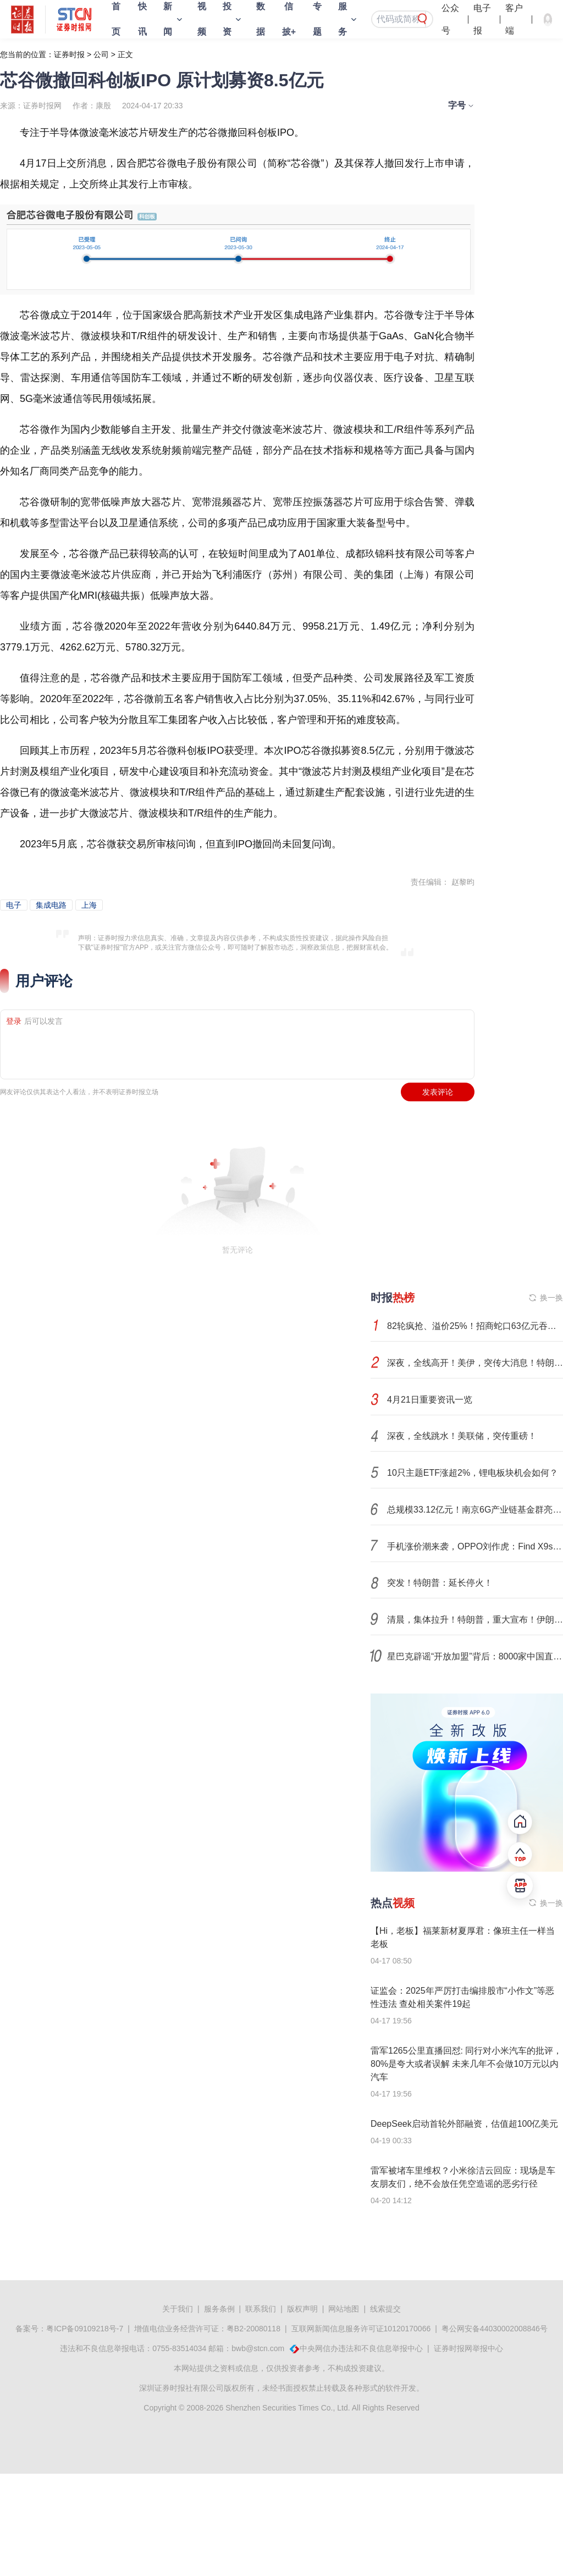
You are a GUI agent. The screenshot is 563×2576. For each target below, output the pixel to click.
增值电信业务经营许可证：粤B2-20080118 (207, 2328)
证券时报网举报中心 (468, 2348)
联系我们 (260, 2308)
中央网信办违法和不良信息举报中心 (361, 2348)
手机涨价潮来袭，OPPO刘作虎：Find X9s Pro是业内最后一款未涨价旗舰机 (475, 1546)
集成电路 (51, 905)
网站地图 (343, 2308)
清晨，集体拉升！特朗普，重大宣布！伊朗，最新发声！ (475, 1619)
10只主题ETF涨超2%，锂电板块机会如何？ (472, 1472)
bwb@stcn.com (257, 2348)
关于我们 (177, 2308)
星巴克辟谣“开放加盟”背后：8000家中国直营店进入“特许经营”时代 (475, 1656)
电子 (13, 905)
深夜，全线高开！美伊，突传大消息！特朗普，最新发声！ (475, 1362)
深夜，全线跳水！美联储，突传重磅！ (462, 1436)
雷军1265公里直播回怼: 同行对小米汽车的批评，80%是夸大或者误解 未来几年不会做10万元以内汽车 (466, 2064)
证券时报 (69, 54)
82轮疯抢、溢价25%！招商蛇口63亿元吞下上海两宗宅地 (475, 1326)
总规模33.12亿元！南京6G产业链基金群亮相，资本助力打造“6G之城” (475, 1509)
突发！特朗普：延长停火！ (440, 1582)
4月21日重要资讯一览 (429, 1399)
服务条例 (219, 2308)
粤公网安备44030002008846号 (494, 2328)
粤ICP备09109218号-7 (84, 2328)
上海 (89, 905)
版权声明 (302, 2308)
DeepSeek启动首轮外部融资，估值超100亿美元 (464, 2123)
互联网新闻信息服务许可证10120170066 (361, 2328)
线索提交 (385, 2308)
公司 (101, 54)
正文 (125, 54)
